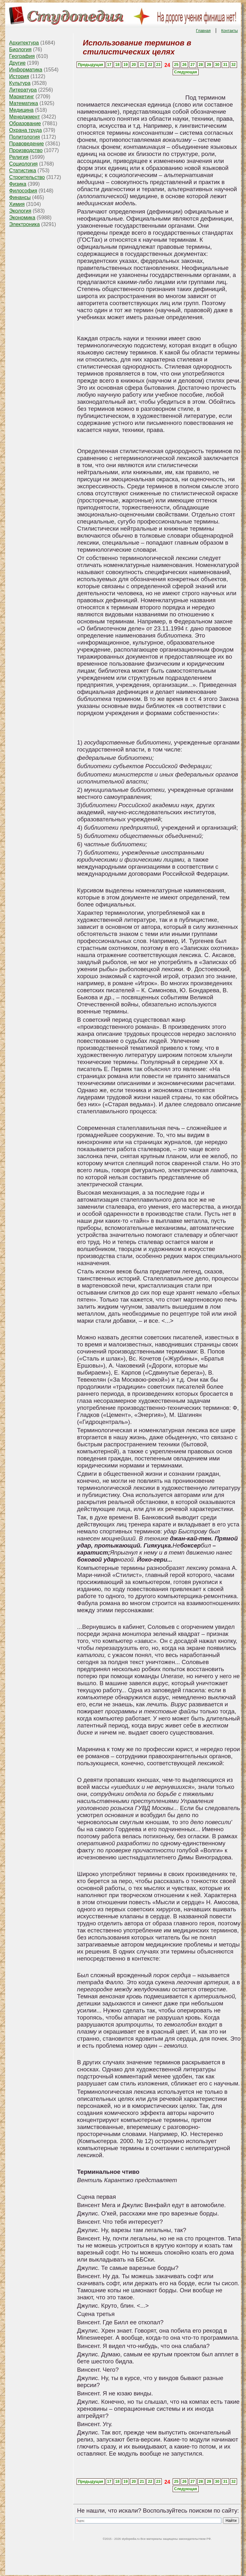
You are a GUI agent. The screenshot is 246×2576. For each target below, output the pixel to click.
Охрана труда (25, 130)
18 (117, 64)
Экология (20, 211)
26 (184, 64)
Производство (26, 150)
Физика (18, 184)
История (19, 76)
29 (209, 64)
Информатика (25, 69)
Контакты (229, 30)
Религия (19, 157)
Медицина (21, 110)
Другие (17, 63)
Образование (25, 123)
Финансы (20, 197)
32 (233, 64)
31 (225, 64)
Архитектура (24, 42)
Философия (23, 190)
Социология (23, 164)
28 (201, 64)
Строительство (27, 177)
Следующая (185, 72)
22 (150, 64)
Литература (23, 90)
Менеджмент (24, 116)
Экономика (22, 217)
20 (134, 64)
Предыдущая (90, 64)
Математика (23, 103)
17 (109, 64)
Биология (20, 49)
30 (217, 64)
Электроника (24, 224)
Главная (203, 30)
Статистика (22, 170)
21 (142, 64)
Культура (20, 83)
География (22, 56)
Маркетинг (21, 96)
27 (193, 64)
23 (158, 64)
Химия (17, 204)
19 (125, 64)
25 (176, 64)
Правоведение (26, 143)
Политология (24, 137)
